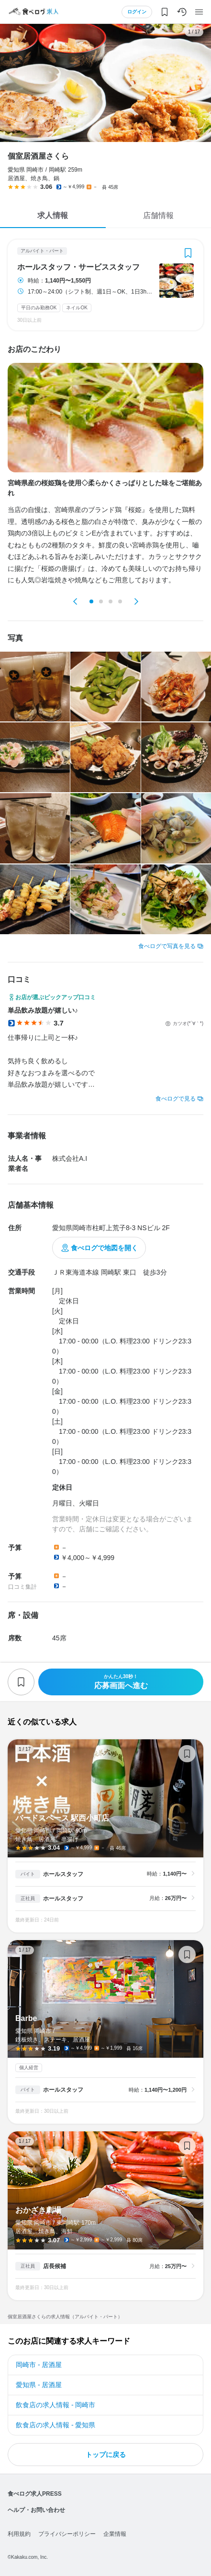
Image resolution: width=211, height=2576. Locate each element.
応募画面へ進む (121, 1682)
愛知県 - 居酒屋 (39, 2385)
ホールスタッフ (63, 1874)
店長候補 (54, 2266)
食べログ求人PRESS (35, 2493)
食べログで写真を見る (167, 946)
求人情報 (52, 215)
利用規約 (19, 2534)
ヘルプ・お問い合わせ (36, 2510)
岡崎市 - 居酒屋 (39, 2365)
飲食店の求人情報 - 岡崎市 (55, 2405)
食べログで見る (175, 1098)
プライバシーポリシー (67, 2534)
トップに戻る (106, 2454)
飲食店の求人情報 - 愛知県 (55, 2425)
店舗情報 (158, 215)
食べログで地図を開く (104, 1248)
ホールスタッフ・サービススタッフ (78, 267)
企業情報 (114, 2534)
